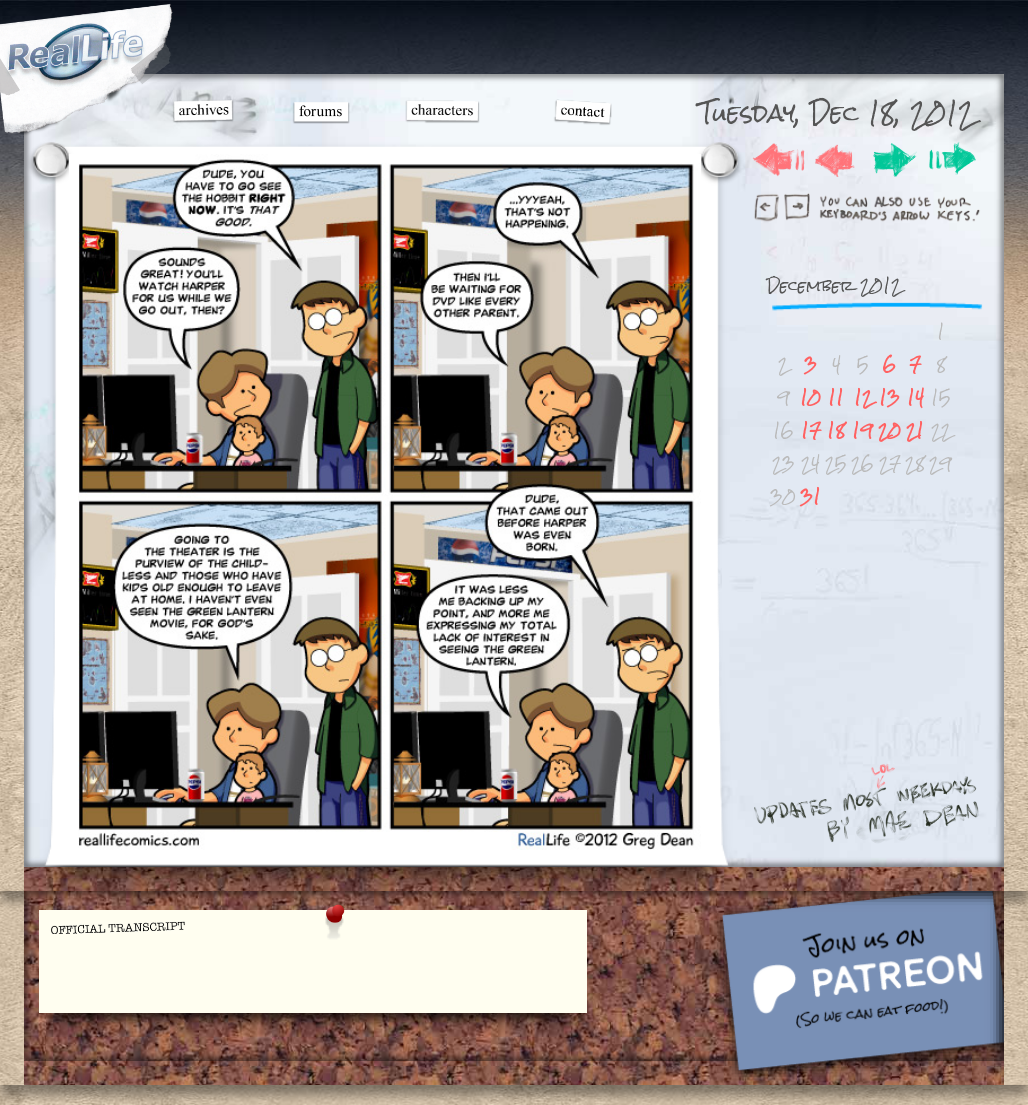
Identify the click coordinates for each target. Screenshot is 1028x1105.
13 (889, 397)
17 (811, 430)
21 (915, 430)
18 (836, 430)
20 (889, 430)
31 (810, 496)
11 (836, 397)
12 (863, 397)
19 (862, 430)
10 (810, 397)
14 (915, 397)
